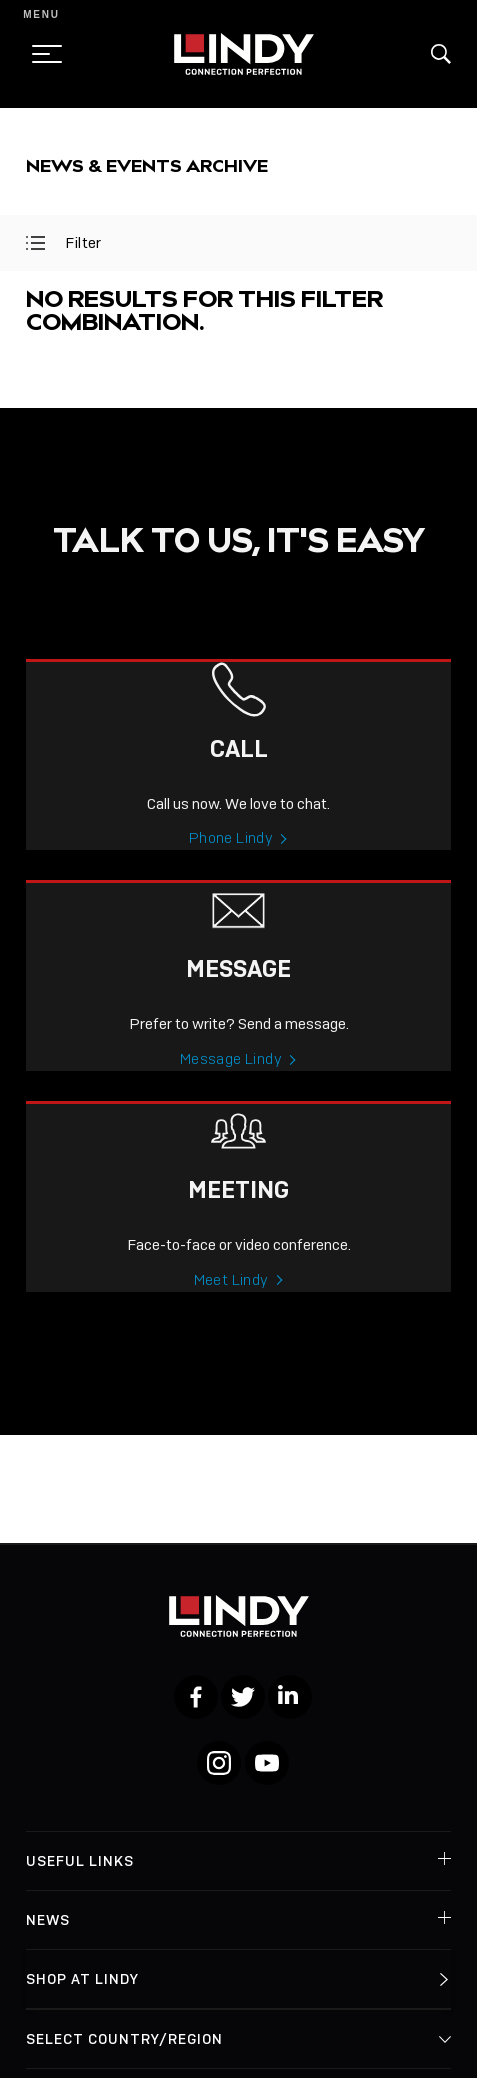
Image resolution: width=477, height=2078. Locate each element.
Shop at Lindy (82, 1979)
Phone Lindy (231, 871)
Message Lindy (231, 1092)
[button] (441, 54)
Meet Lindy (231, 1313)
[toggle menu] (41, 54)
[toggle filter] (35, 243)
